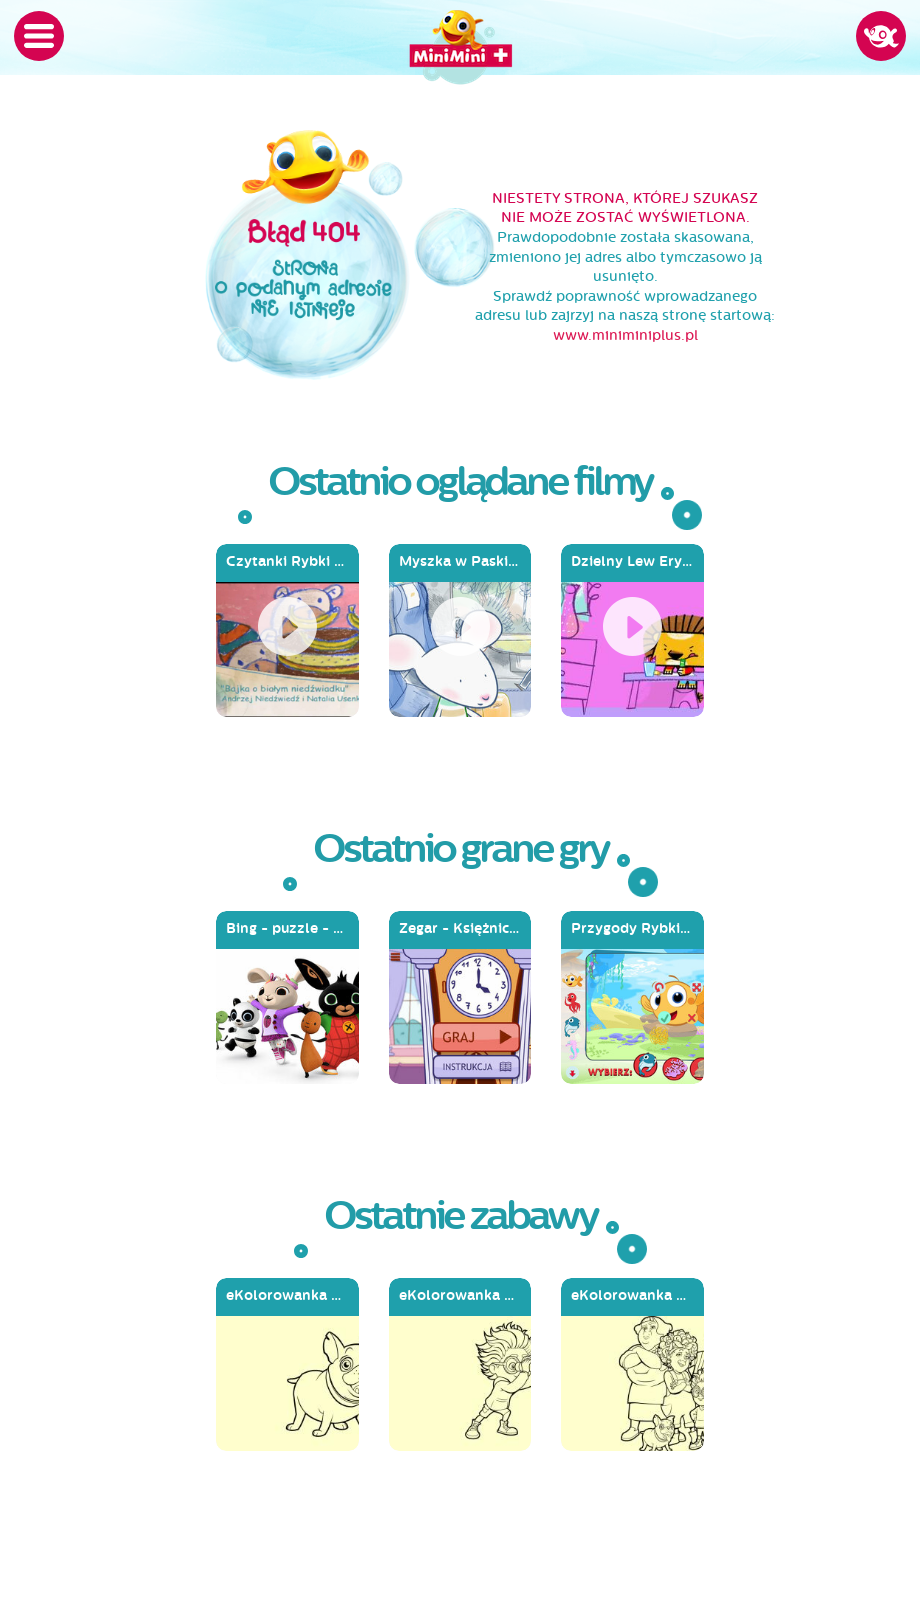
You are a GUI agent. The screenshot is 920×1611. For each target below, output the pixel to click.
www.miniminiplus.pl (625, 335)
